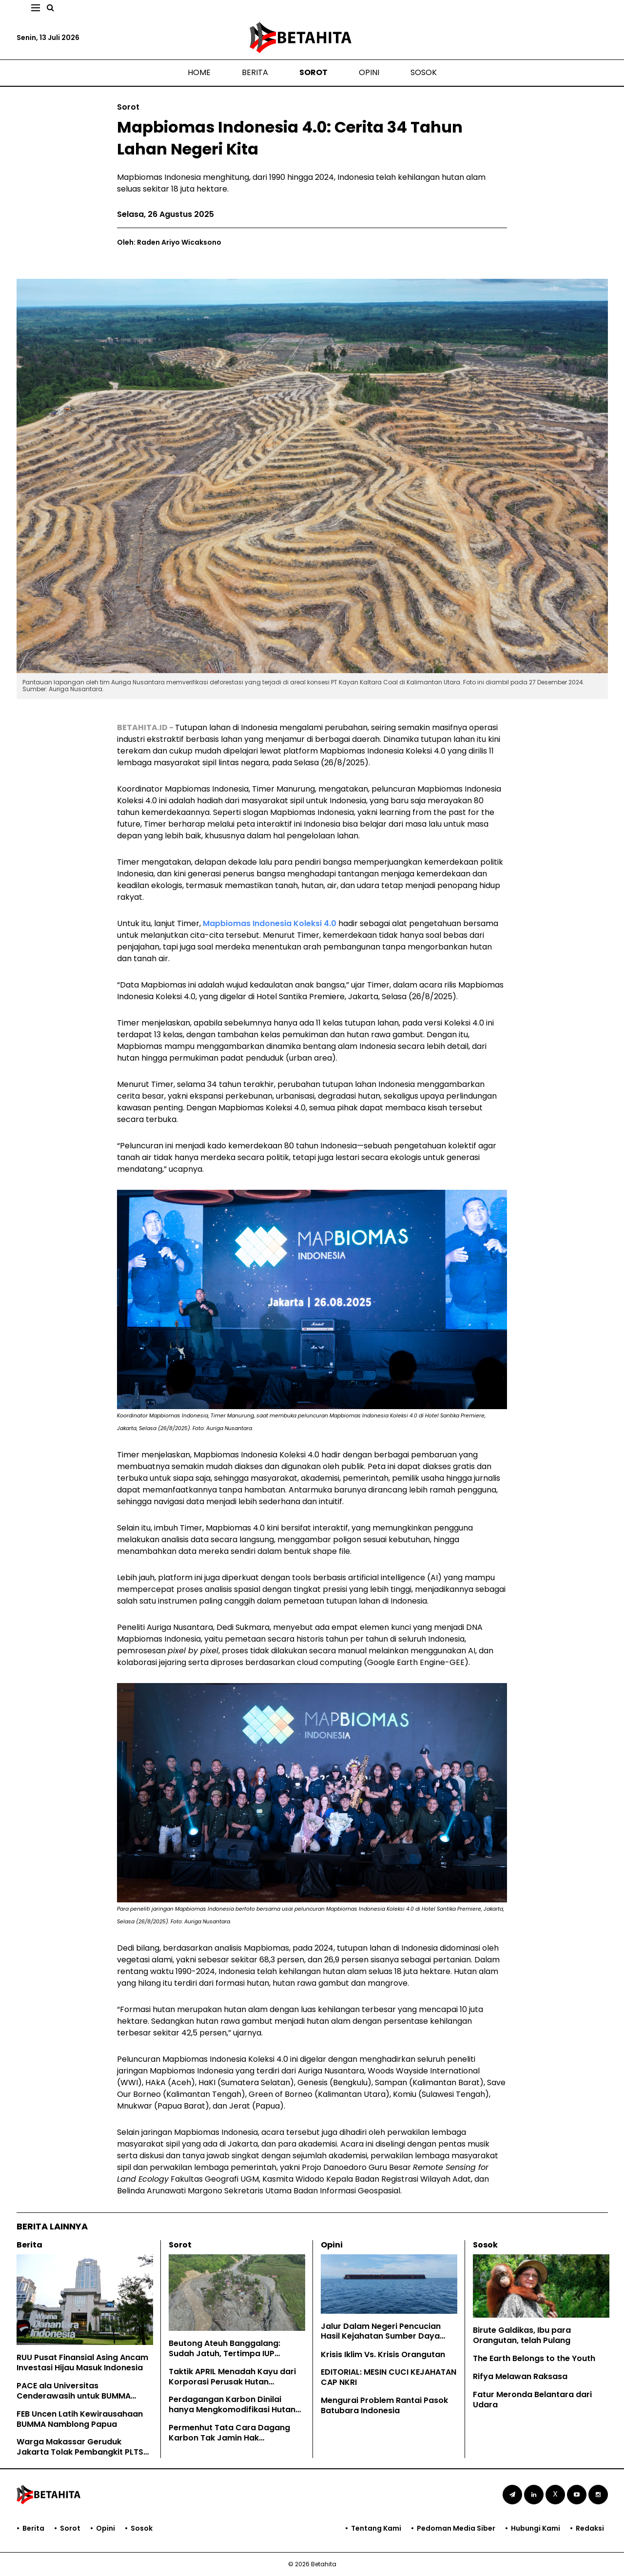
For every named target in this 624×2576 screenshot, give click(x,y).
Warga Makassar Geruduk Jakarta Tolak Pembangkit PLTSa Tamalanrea (83, 2452)
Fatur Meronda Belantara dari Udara (532, 2399)
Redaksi (590, 2528)
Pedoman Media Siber (456, 2528)
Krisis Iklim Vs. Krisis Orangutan (383, 2354)
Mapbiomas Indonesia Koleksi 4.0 (269, 923)
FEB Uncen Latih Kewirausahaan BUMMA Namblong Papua (80, 2419)
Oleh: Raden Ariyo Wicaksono (169, 242)
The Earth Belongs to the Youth (534, 2358)
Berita (255, 72)
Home (199, 72)
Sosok (423, 72)
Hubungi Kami (535, 2528)
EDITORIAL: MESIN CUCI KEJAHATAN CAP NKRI (388, 2377)
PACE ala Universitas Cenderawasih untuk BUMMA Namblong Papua (74, 2396)
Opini (369, 72)
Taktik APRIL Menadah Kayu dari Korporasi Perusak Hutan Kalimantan (232, 2382)
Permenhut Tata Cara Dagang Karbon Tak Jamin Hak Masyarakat (229, 2438)
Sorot (313, 72)
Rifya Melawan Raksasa (520, 2376)
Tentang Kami (376, 2528)
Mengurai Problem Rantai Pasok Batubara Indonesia (384, 2405)
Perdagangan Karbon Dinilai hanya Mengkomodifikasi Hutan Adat (232, 2409)
